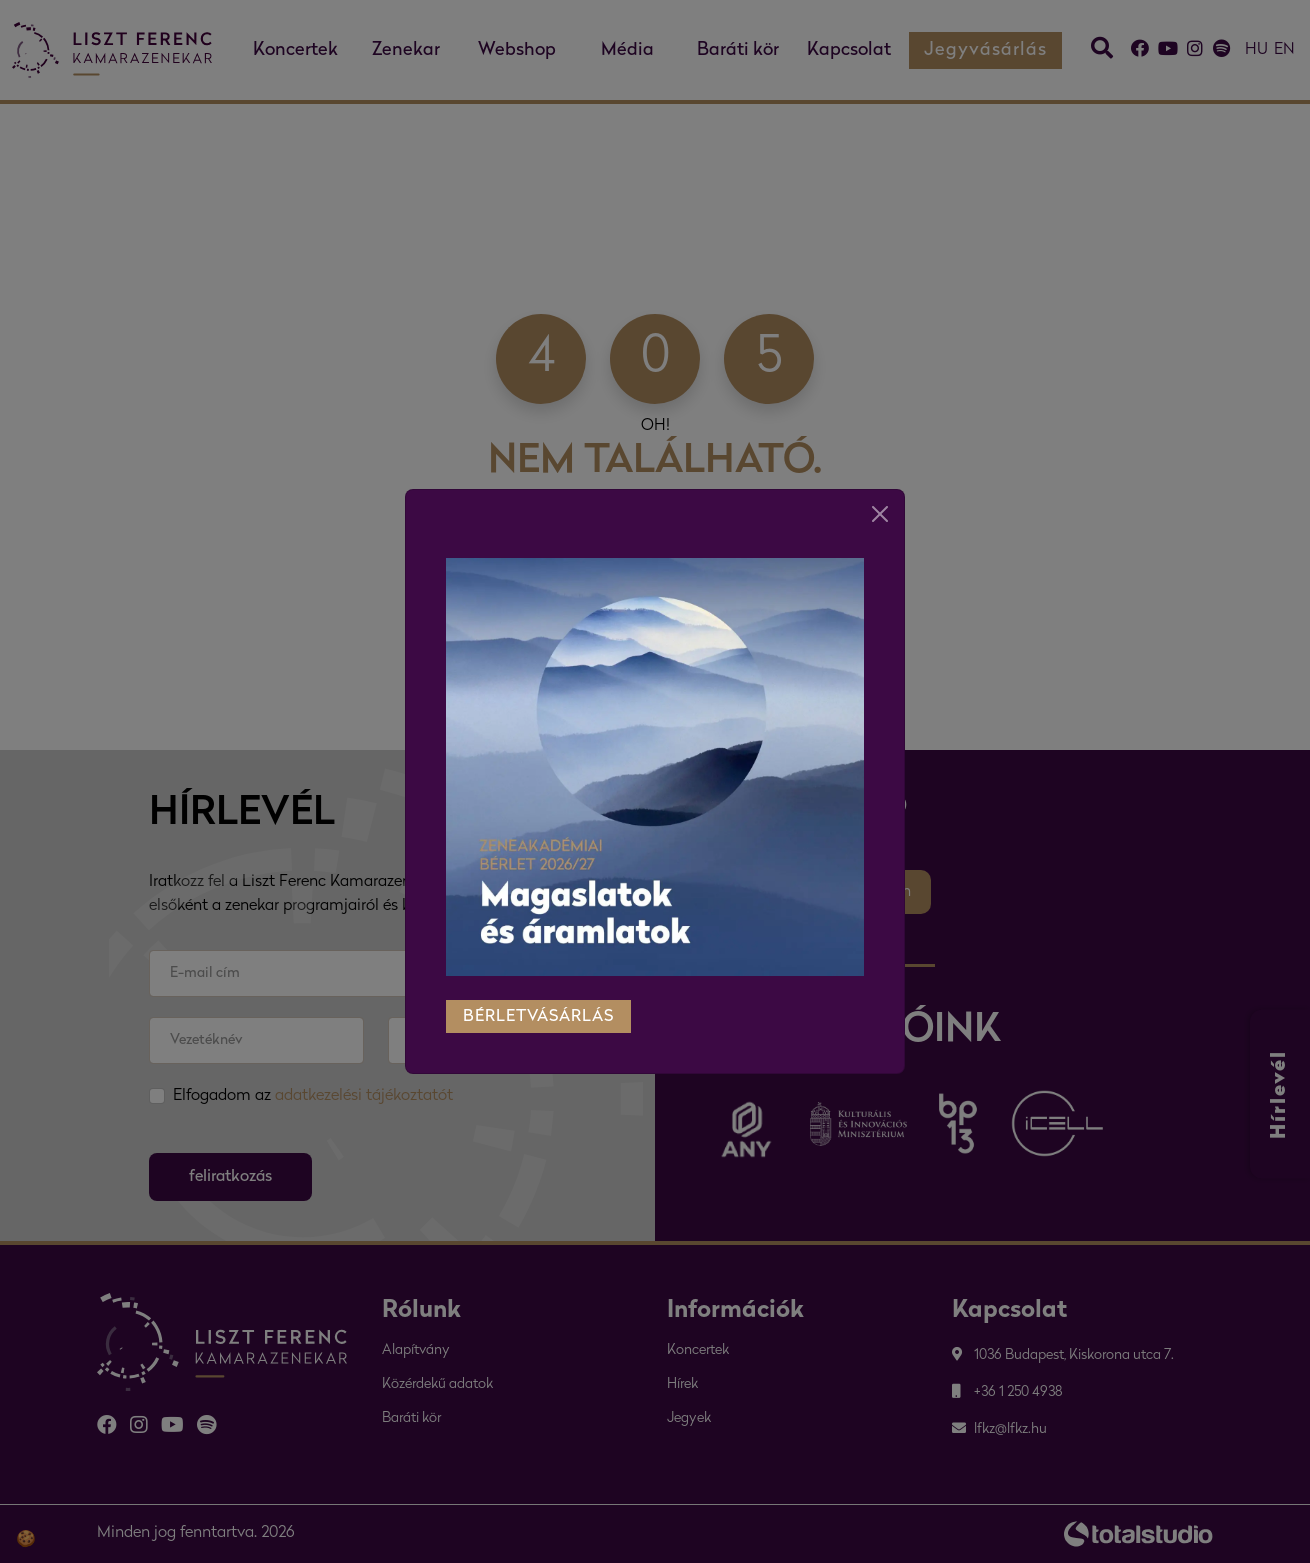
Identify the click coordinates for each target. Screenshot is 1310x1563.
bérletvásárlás (538, 995)
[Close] (880, 492)
